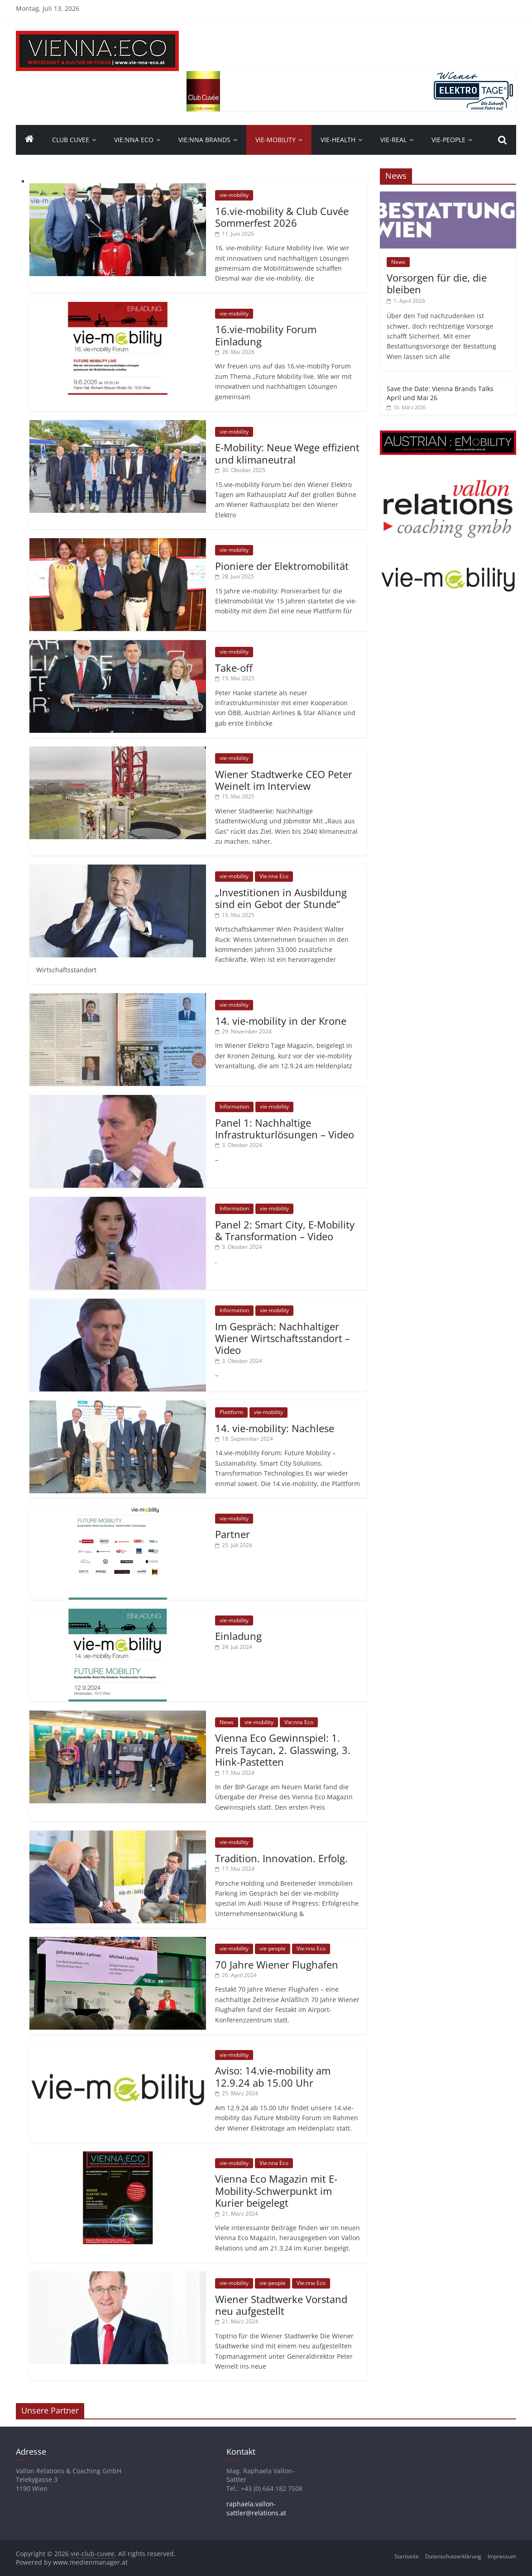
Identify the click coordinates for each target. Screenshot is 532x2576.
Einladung (238, 1636)
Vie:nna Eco (133, 139)
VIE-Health (338, 139)
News (227, 1722)
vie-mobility (234, 195)
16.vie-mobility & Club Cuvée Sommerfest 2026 (282, 216)
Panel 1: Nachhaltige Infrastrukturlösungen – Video (284, 1128)
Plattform (231, 1412)
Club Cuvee (70, 139)
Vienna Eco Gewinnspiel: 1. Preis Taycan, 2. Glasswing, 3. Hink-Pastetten (282, 1749)
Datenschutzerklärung (453, 2556)
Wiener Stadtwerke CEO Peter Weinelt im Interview (283, 780)
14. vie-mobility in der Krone (280, 1021)
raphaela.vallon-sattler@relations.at (256, 2508)
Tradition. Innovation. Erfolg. (281, 1858)
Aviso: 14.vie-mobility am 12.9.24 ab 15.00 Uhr (273, 2076)
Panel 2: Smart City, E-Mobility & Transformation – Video (285, 1230)
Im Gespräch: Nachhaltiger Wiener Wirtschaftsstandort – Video (282, 1338)
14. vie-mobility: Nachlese (274, 1428)
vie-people (448, 139)
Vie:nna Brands (204, 139)
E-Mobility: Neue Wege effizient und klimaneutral (287, 453)
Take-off (234, 667)
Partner (232, 1534)
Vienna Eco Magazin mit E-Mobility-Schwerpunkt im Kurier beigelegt (276, 2190)
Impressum (502, 2556)
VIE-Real (393, 139)
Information (234, 1106)
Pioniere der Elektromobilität (282, 566)
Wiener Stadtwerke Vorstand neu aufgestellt (281, 2305)
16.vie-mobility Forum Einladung (265, 335)
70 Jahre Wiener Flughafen (276, 1964)
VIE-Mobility (275, 139)
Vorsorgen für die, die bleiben (437, 283)
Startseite (406, 2556)
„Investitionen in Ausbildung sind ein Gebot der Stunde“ (281, 898)
